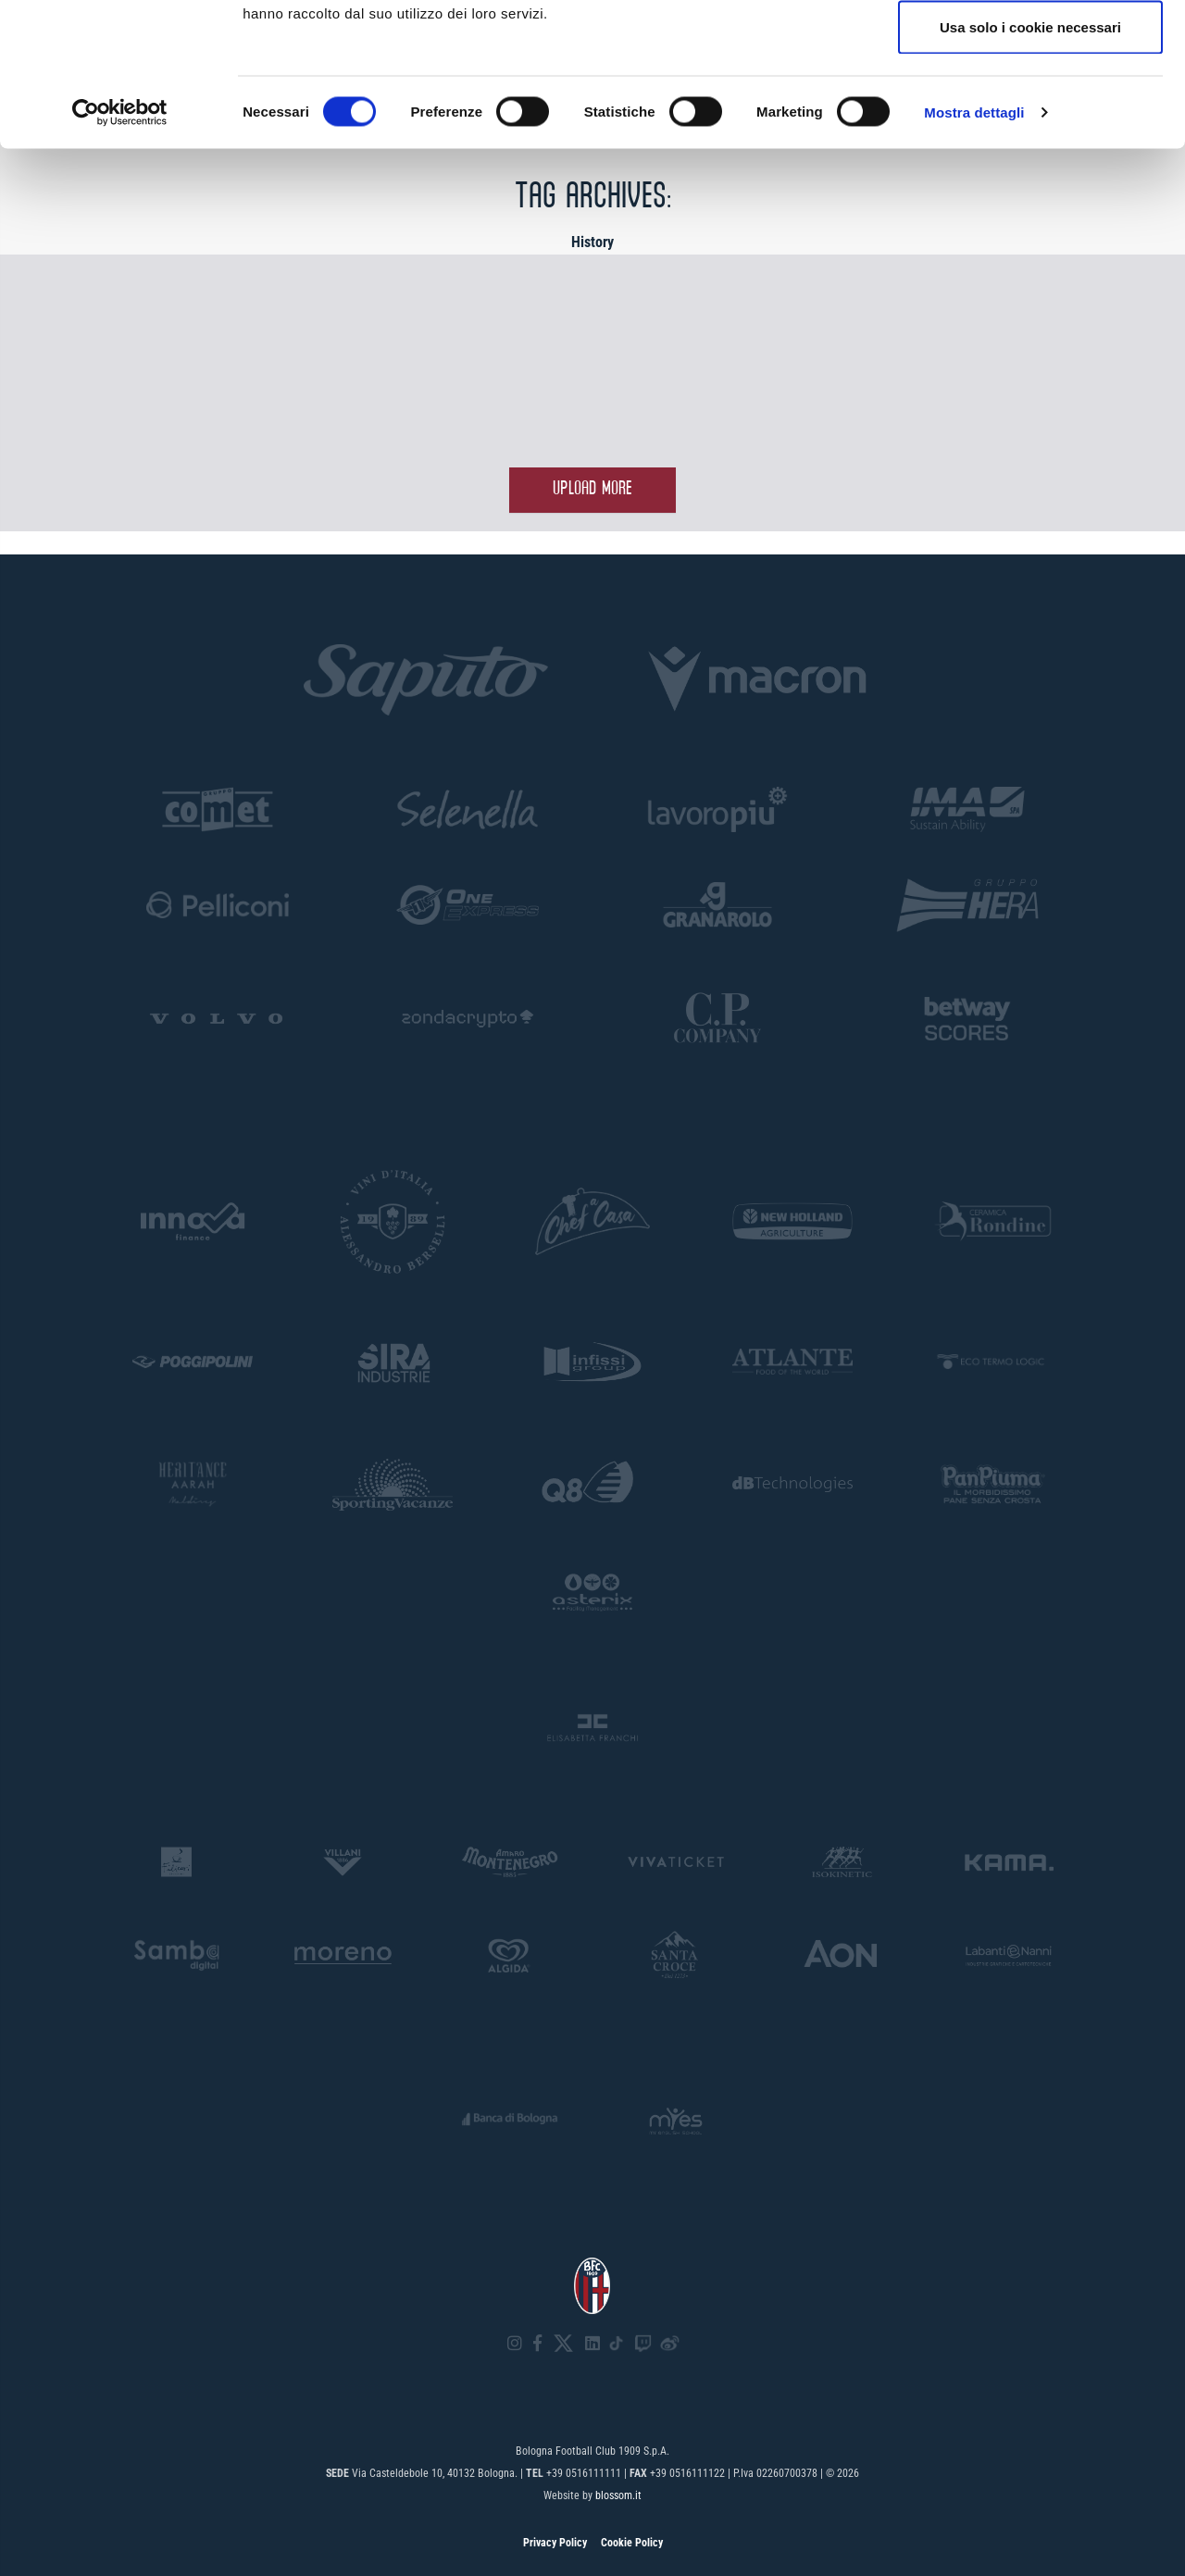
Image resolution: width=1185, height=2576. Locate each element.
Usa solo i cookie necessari (1030, 170)
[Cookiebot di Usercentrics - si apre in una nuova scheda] (120, 255)
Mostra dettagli (974, 255)
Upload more (592, 489)
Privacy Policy (555, 2542)
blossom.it (618, 2495)
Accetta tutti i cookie (1031, 48)
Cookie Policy (632, 2542)
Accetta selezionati (1029, 110)
